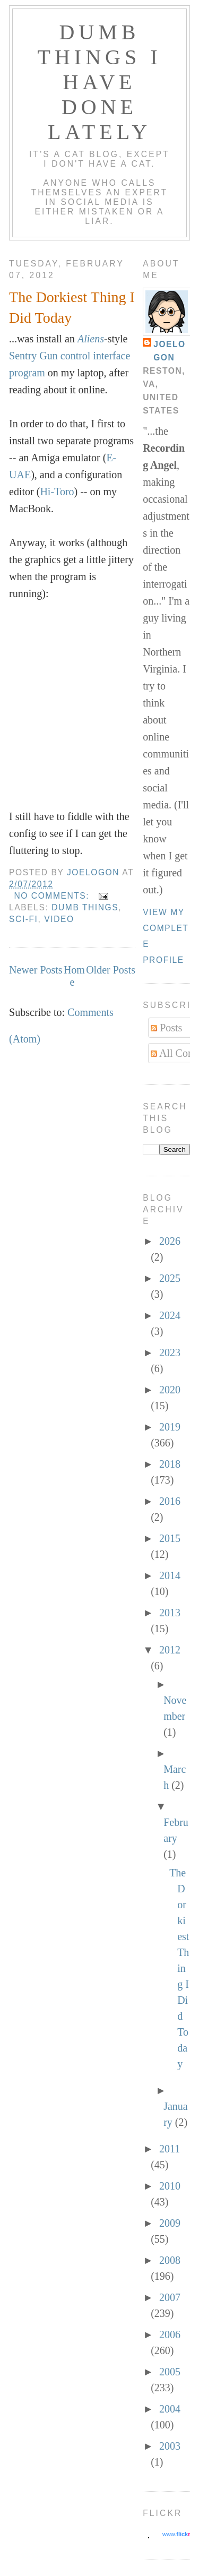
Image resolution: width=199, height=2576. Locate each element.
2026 (169, 1241)
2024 (169, 1315)
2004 (169, 2409)
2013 (169, 1612)
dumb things (84, 907)
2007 (169, 2297)
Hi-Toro (57, 491)
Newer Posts (36, 970)
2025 (169, 1278)
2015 (169, 1538)
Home (74, 976)
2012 (169, 1650)
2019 (169, 1427)
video (59, 919)
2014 (169, 1575)
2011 (169, 2149)
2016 (169, 1501)
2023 (169, 1352)
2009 (169, 2223)
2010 (169, 2186)
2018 (169, 1464)
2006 (169, 2334)
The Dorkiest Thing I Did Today (72, 307)
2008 (169, 2260)
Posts (166, 1027)
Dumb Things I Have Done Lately (100, 82)
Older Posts (110, 970)
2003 (169, 2446)
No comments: (53, 895)
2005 (169, 2371)
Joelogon (169, 351)
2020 (169, 1389)
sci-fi (23, 919)
